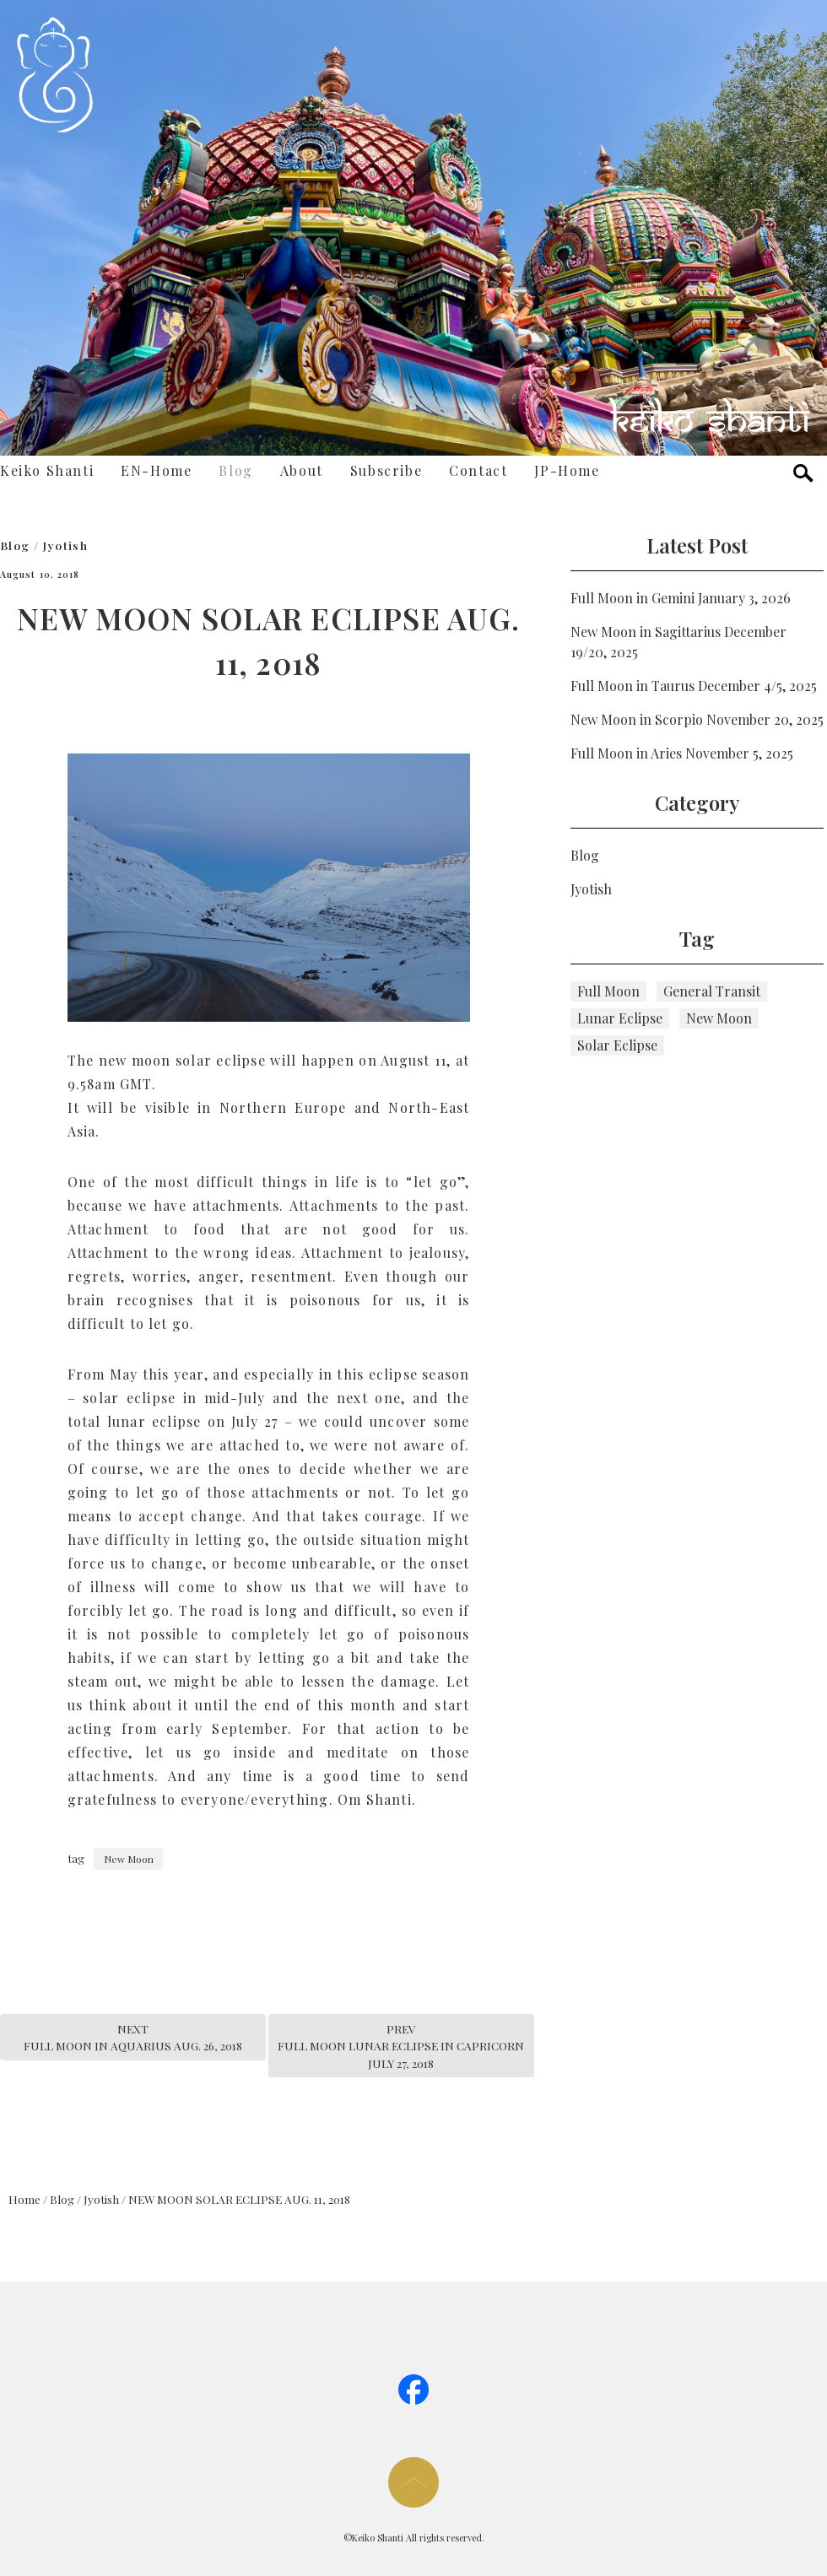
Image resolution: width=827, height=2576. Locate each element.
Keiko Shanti (47, 470)
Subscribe (386, 470)
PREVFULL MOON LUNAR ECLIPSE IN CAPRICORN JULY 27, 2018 (401, 2046)
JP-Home (566, 470)
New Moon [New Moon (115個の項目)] (719, 1018)
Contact (478, 470)
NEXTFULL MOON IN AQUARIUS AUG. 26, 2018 (133, 2037)
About (301, 470)
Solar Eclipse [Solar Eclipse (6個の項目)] (617, 1045)
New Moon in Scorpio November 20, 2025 (697, 719)
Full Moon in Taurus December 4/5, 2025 (693, 685)
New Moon (129, 1859)
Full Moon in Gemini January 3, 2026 (680, 598)
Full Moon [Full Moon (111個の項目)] (608, 991)
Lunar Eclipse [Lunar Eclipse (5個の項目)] (619, 1018)
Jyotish (66, 545)
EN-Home (156, 470)
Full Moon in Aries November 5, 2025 (681, 753)
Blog (235, 470)
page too (413, 2482)
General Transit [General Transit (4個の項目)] (711, 991)
